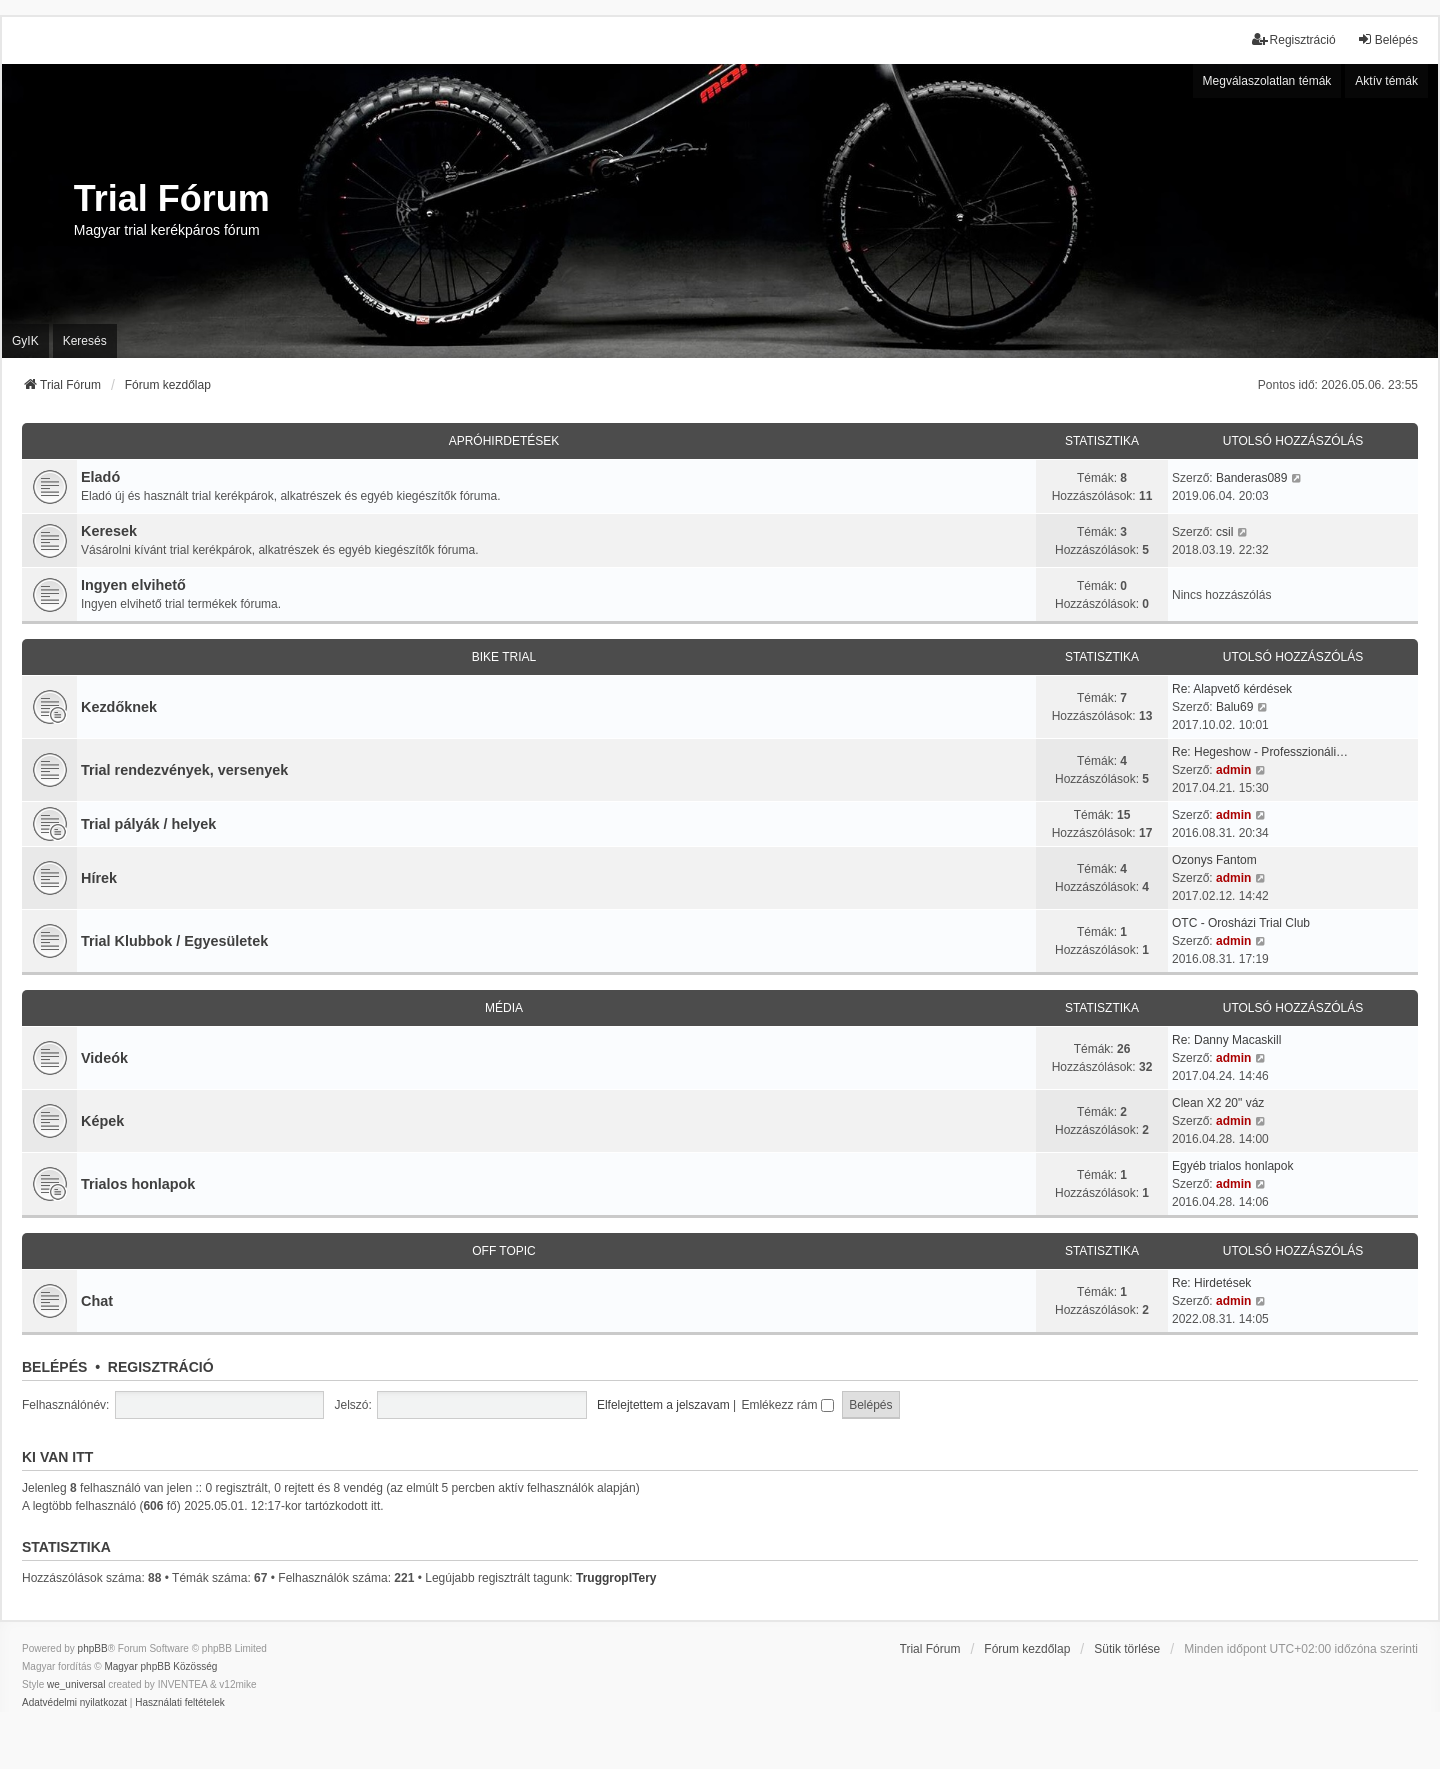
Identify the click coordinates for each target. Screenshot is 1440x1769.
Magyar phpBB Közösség (160, 1666)
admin (1233, 770)
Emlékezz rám (787, 1405)
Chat (97, 1301)
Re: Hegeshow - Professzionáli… (1260, 752)
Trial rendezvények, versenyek (184, 770)
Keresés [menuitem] (85, 341)
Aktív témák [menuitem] (1386, 81)
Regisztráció (161, 1367)
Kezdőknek (119, 707)
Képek (102, 1121)
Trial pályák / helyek (148, 824)
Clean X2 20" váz (1218, 1103)
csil (1224, 532)
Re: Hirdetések (1211, 1283)
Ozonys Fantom (1214, 860)
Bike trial (504, 657)
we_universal (76, 1684)
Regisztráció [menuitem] (1294, 39)
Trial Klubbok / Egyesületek (174, 941)
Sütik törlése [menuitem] (1127, 1649)
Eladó (100, 477)
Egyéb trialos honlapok (1232, 1166)
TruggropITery (616, 1578)
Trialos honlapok (138, 1184)
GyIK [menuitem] (25, 341)
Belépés (54, 1367)
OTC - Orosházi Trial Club (1241, 923)
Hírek (99, 878)
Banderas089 (1251, 478)
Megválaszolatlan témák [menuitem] (1267, 81)
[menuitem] (74, 1703)
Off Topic (504, 1251)
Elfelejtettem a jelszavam (663, 1405)
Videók (104, 1058)
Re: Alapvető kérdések (1232, 689)
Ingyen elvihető (133, 585)
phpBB (93, 1648)
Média (504, 1008)
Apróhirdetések (504, 441)
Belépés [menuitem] (1387, 39)
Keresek (109, 531)
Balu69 (1234, 707)
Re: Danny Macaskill (1226, 1040)
